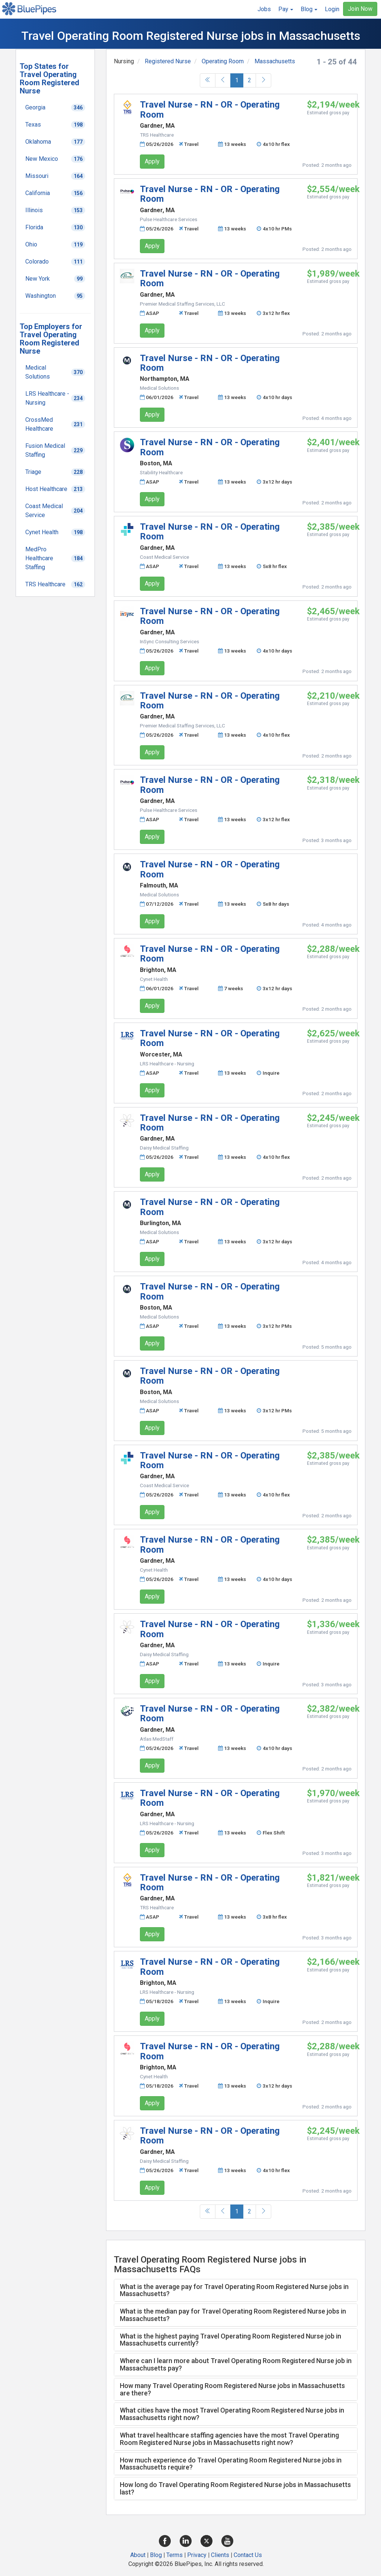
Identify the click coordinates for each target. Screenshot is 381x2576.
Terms (174, 2555)
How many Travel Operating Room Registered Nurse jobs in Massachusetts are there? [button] (232, 2389)
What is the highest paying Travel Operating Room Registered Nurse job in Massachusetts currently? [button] (230, 2339)
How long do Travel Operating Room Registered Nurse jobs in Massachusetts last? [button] (235, 2488)
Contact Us (248, 2555)
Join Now (360, 8)
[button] (286, 9)
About (137, 2555)
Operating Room (223, 61)
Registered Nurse (168, 61)
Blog (156, 2555)
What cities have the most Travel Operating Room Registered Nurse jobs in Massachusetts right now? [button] (232, 2414)
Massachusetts (274, 61)
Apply (152, 161)
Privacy (196, 2555)
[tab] (236, 2290)
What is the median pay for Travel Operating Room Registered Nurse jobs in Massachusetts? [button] (233, 2314)
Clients (220, 2555)
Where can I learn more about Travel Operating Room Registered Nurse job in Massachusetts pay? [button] (236, 2364)
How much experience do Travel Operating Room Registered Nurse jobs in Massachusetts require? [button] (231, 2463)
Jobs (264, 9)
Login (332, 9)
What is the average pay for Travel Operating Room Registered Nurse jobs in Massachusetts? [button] (234, 2290)
